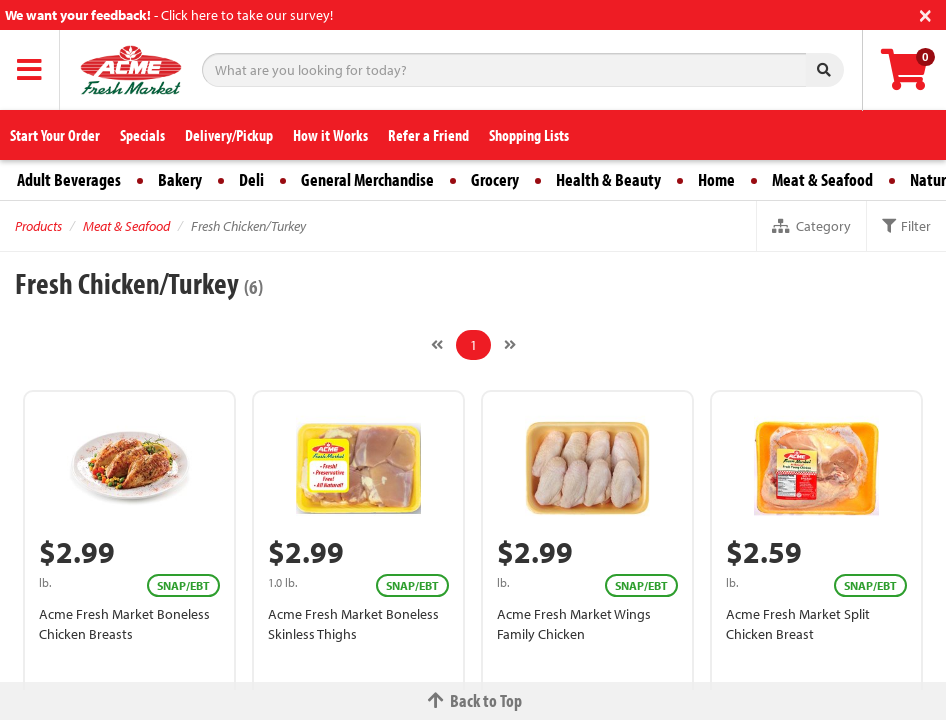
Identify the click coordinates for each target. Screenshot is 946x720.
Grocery (495, 179)
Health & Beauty (608, 179)
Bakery (180, 179)
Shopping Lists (529, 135)
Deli (251, 179)
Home (716, 179)
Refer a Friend (428, 135)
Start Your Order (55, 135)
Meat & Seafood (822, 179)
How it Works (330, 135)
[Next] (510, 345)
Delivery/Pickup (229, 135)
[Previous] (437, 345)
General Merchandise (367, 179)
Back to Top (473, 700)
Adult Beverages (69, 179)
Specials (142, 135)
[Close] (925, 13)
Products (38, 226)
